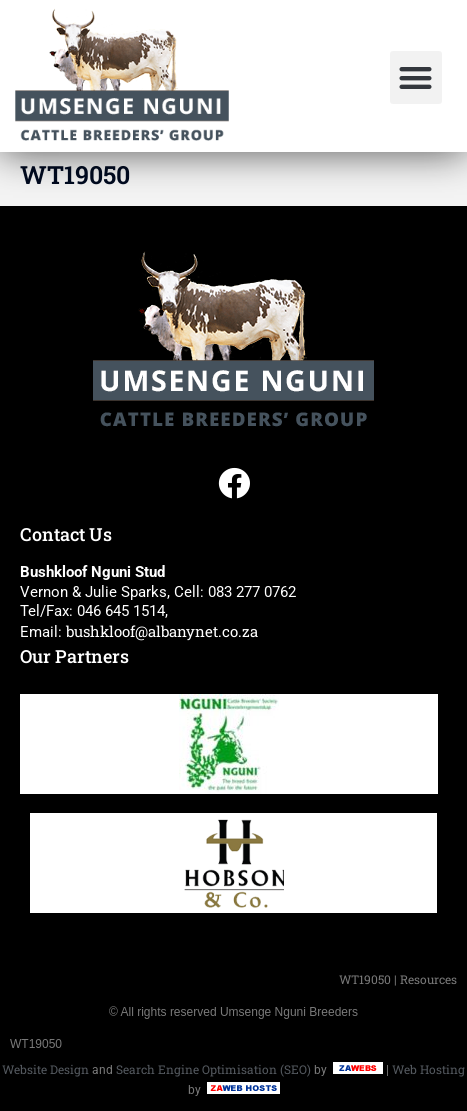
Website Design (45, 1069)
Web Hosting (428, 1069)
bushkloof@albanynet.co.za (162, 631)
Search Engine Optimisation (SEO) (213, 1069)
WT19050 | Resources (398, 979)
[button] (416, 77)
